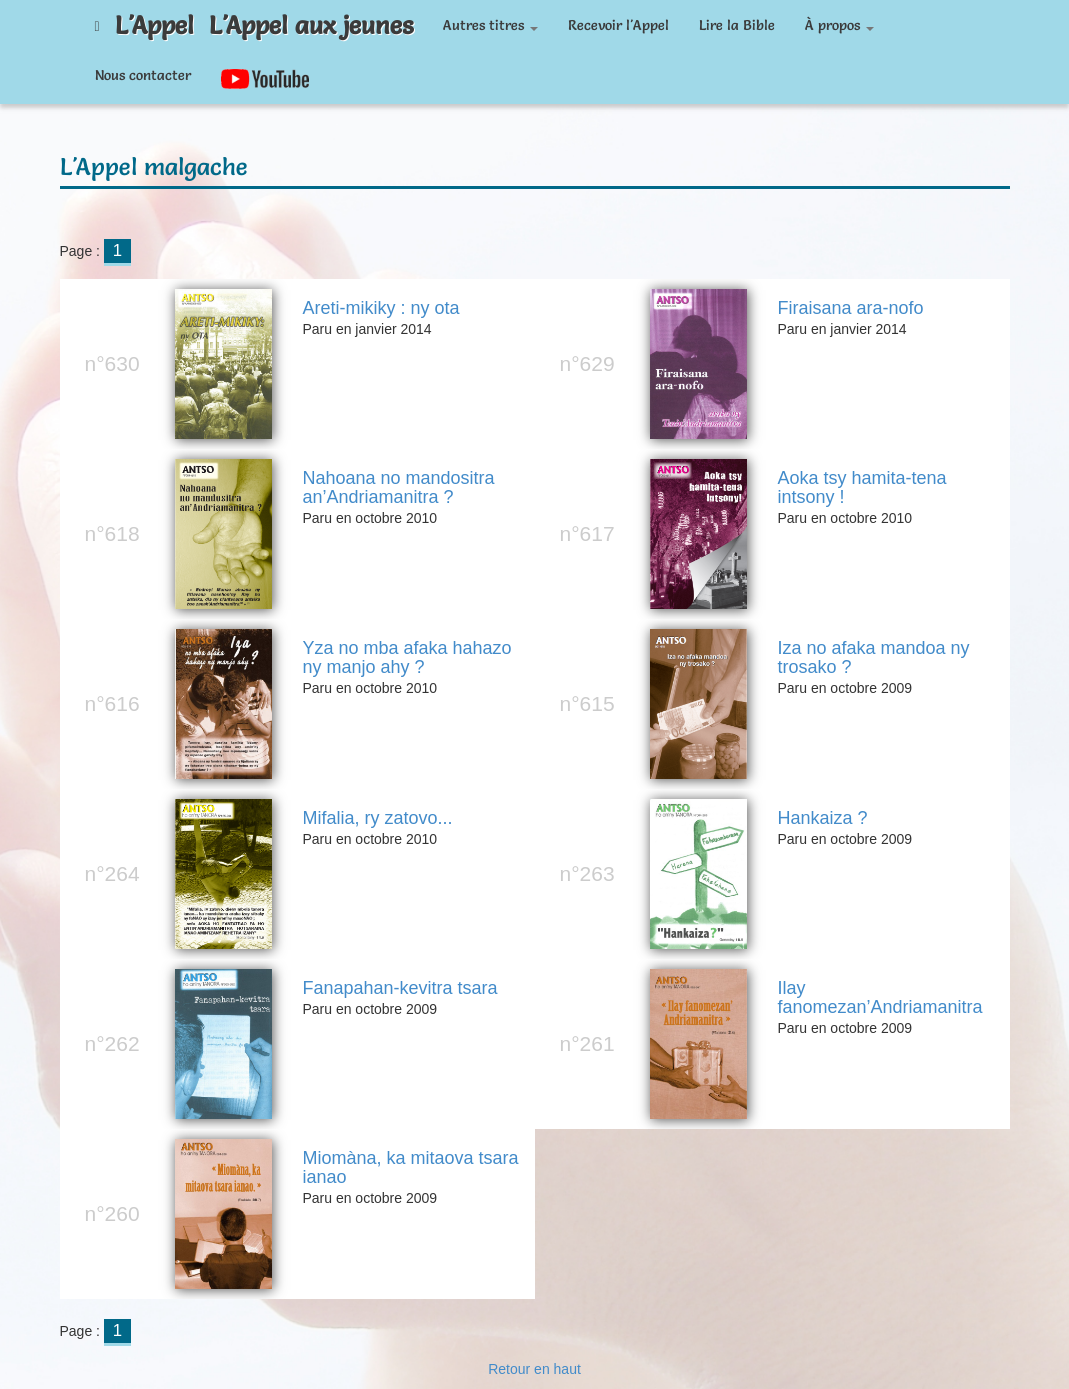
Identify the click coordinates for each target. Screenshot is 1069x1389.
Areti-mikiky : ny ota (380, 308)
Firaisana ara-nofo (850, 308)
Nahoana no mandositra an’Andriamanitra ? (398, 488)
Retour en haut (534, 1369)
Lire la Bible (737, 25)
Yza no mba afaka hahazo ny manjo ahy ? (406, 658)
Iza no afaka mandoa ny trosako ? (873, 658)
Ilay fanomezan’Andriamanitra (879, 998)
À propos (839, 25)
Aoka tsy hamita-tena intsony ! (861, 488)
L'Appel (154, 25)
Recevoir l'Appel (618, 25)
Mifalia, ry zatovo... (377, 818)
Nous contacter (143, 75)
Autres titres (490, 25)
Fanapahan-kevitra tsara (399, 988)
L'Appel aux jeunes (311, 25)
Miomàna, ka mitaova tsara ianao (410, 1168)
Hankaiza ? (822, 818)
